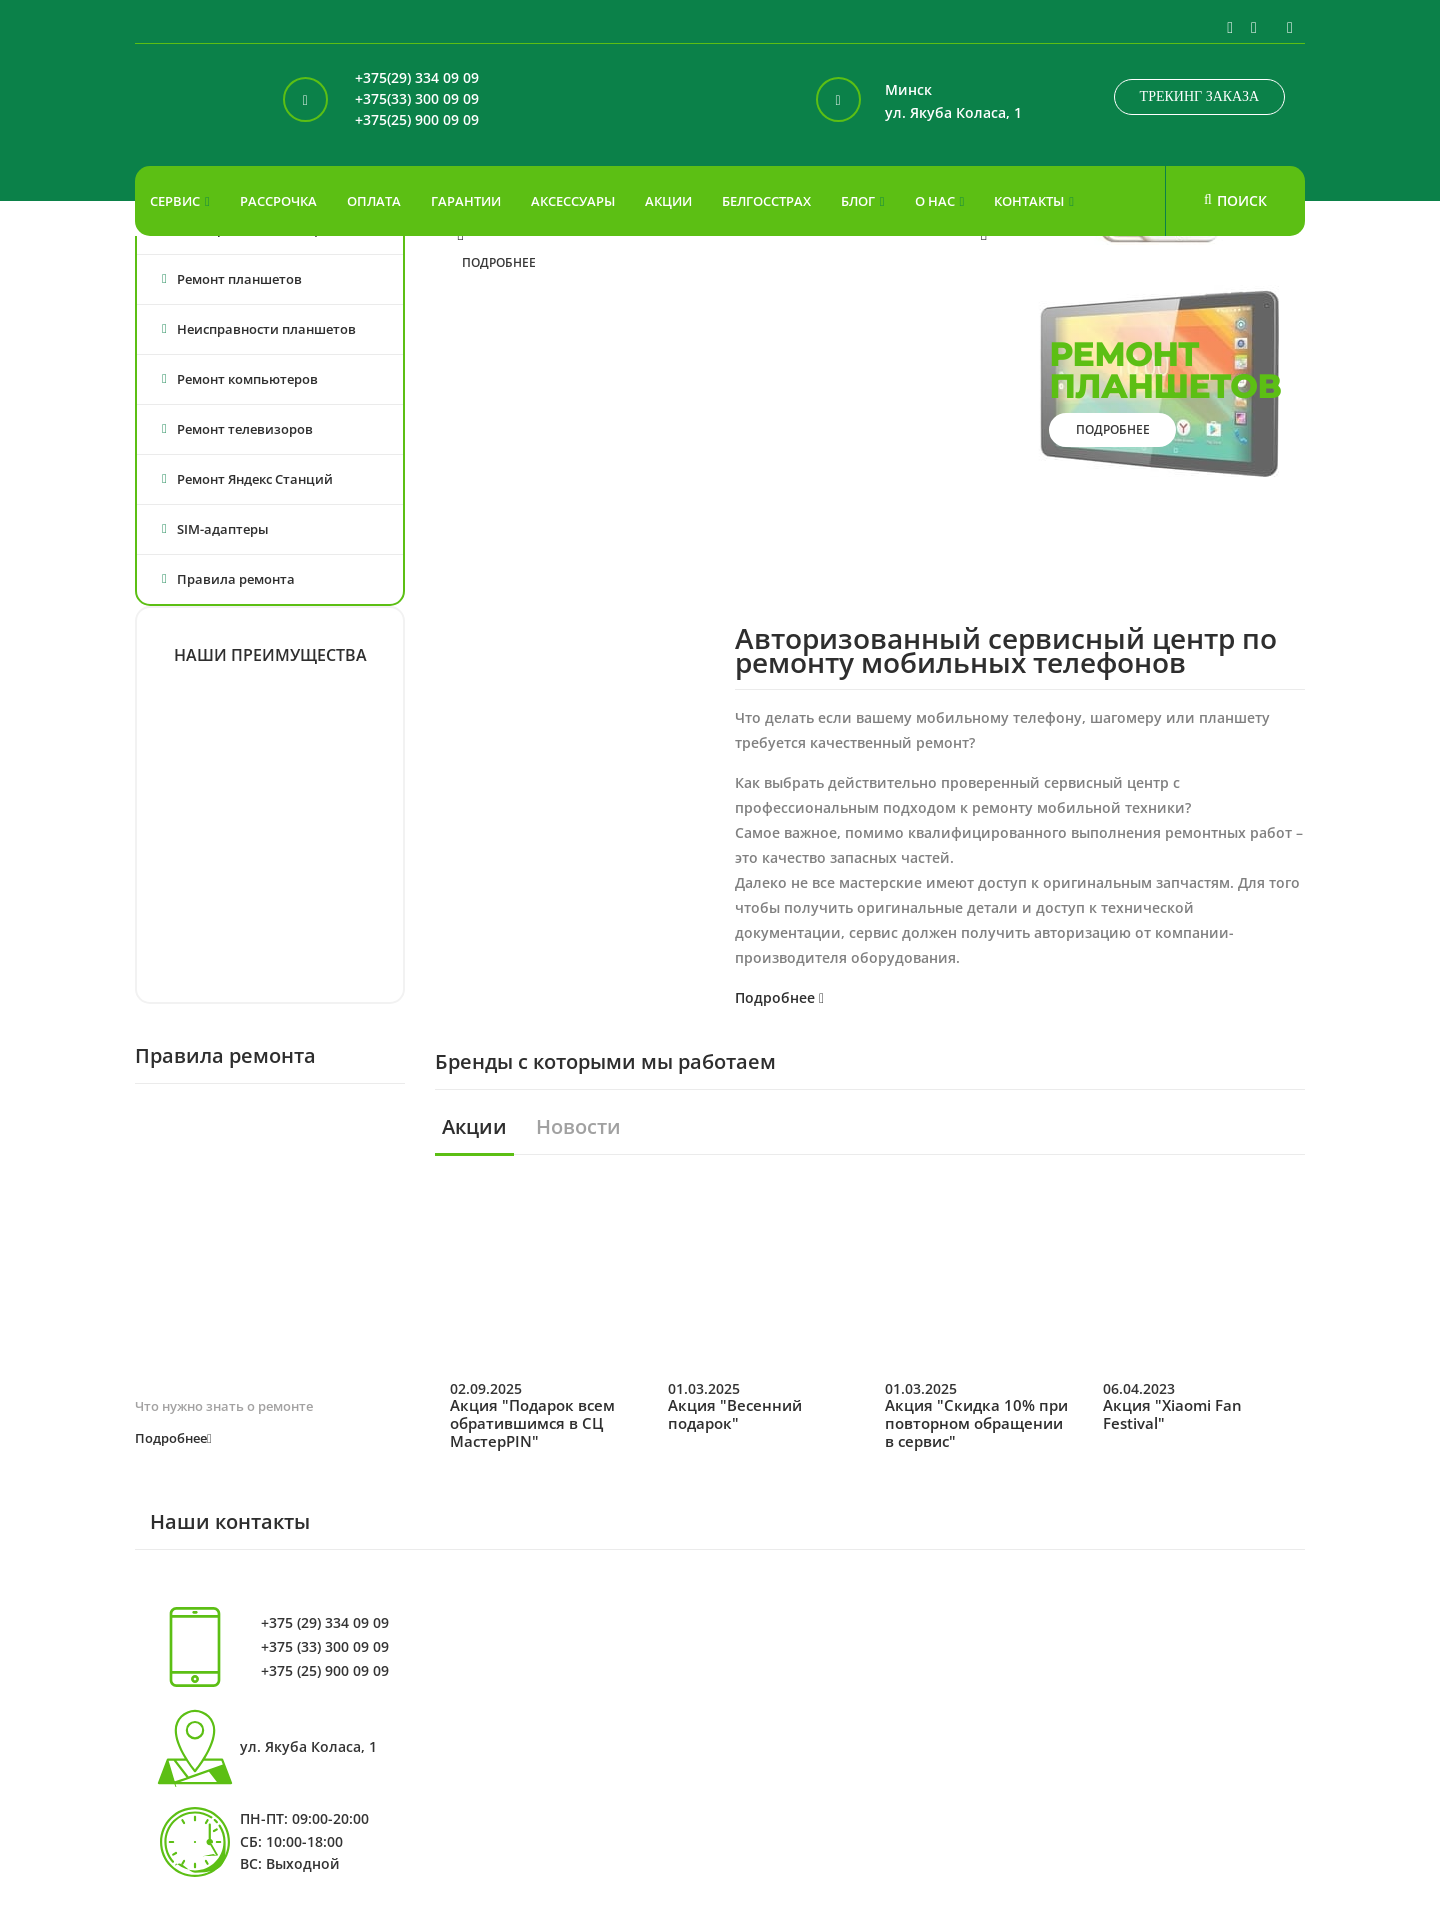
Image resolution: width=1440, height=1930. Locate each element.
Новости (578, 1127)
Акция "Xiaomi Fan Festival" (1172, 1414)
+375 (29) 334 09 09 (325, 1623)
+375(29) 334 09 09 (417, 78)
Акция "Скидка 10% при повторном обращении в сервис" (976, 1423)
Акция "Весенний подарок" (735, 1414)
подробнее (499, 262)
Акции (474, 1127)
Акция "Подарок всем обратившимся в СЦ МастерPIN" (532, 1423)
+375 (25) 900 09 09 (325, 1671)
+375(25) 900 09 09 (417, 120)
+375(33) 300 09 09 (417, 99)
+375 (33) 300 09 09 (325, 1647)
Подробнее (779, 997)
